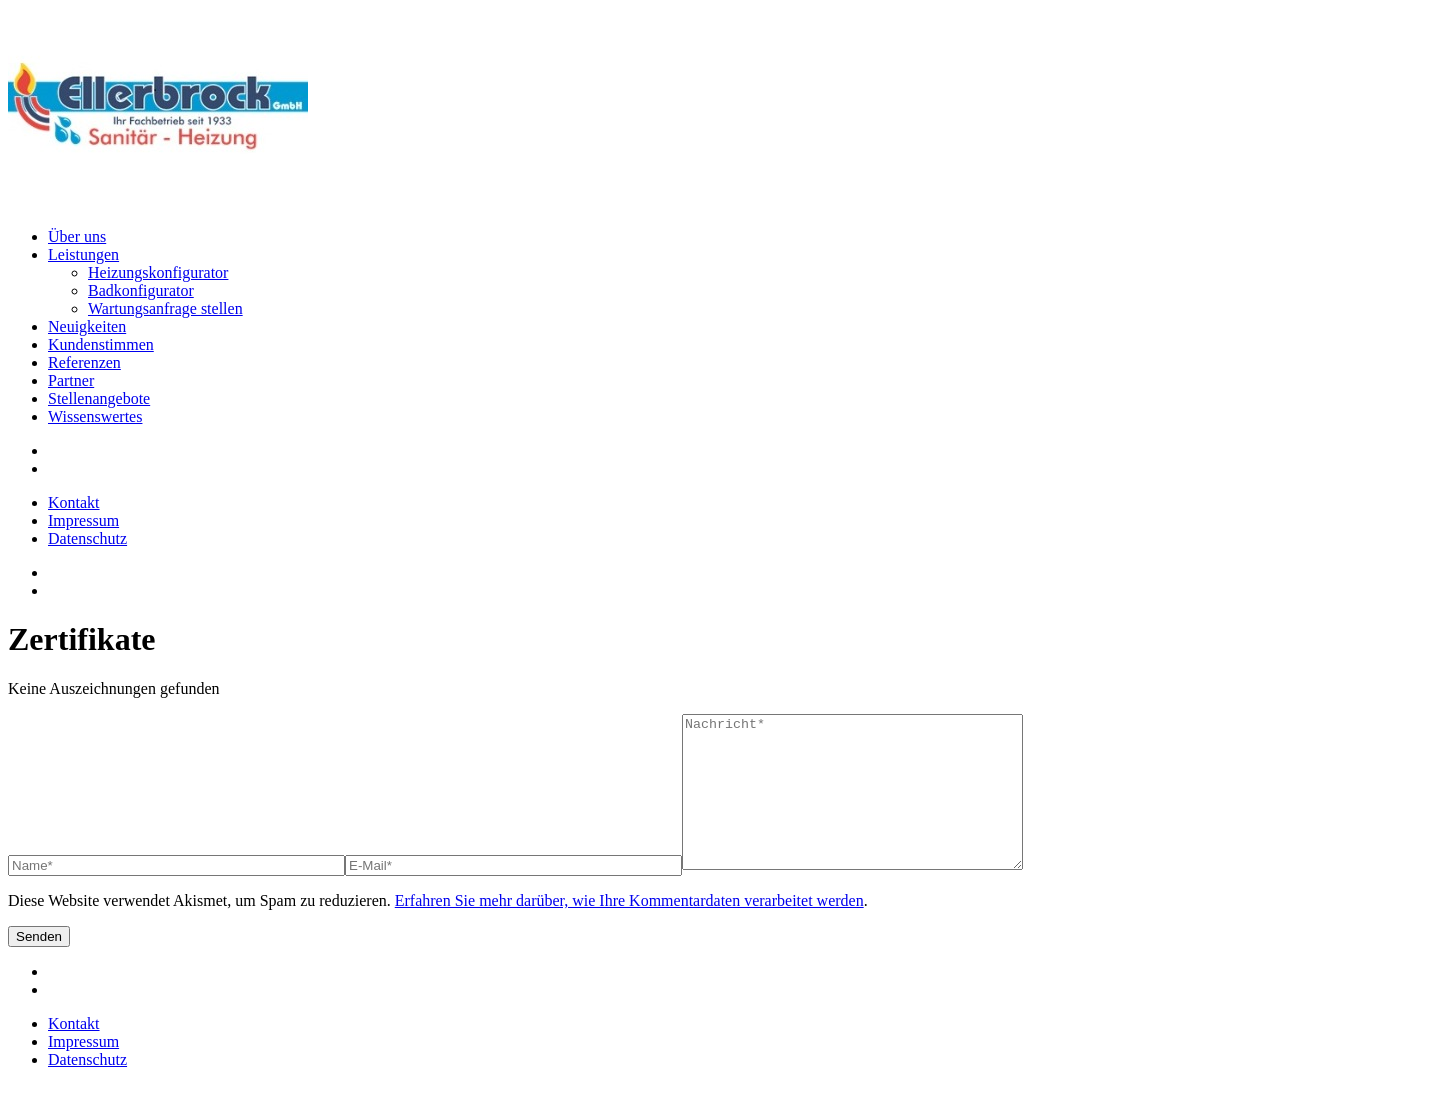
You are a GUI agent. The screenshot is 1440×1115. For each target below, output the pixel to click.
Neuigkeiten (87, 326)
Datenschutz (87, 538)
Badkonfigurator (141, 290)
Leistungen (83, 254)
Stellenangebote (99, 398)
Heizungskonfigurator (158, 272)
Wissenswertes (95, 416)
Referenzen (84, 362)
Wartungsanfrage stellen (165, 308)
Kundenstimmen (101, 344)
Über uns (77, 236)
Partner (71, 380)
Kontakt (74, 502)
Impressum (83, 520)
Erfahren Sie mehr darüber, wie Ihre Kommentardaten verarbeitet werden (629, 930)
